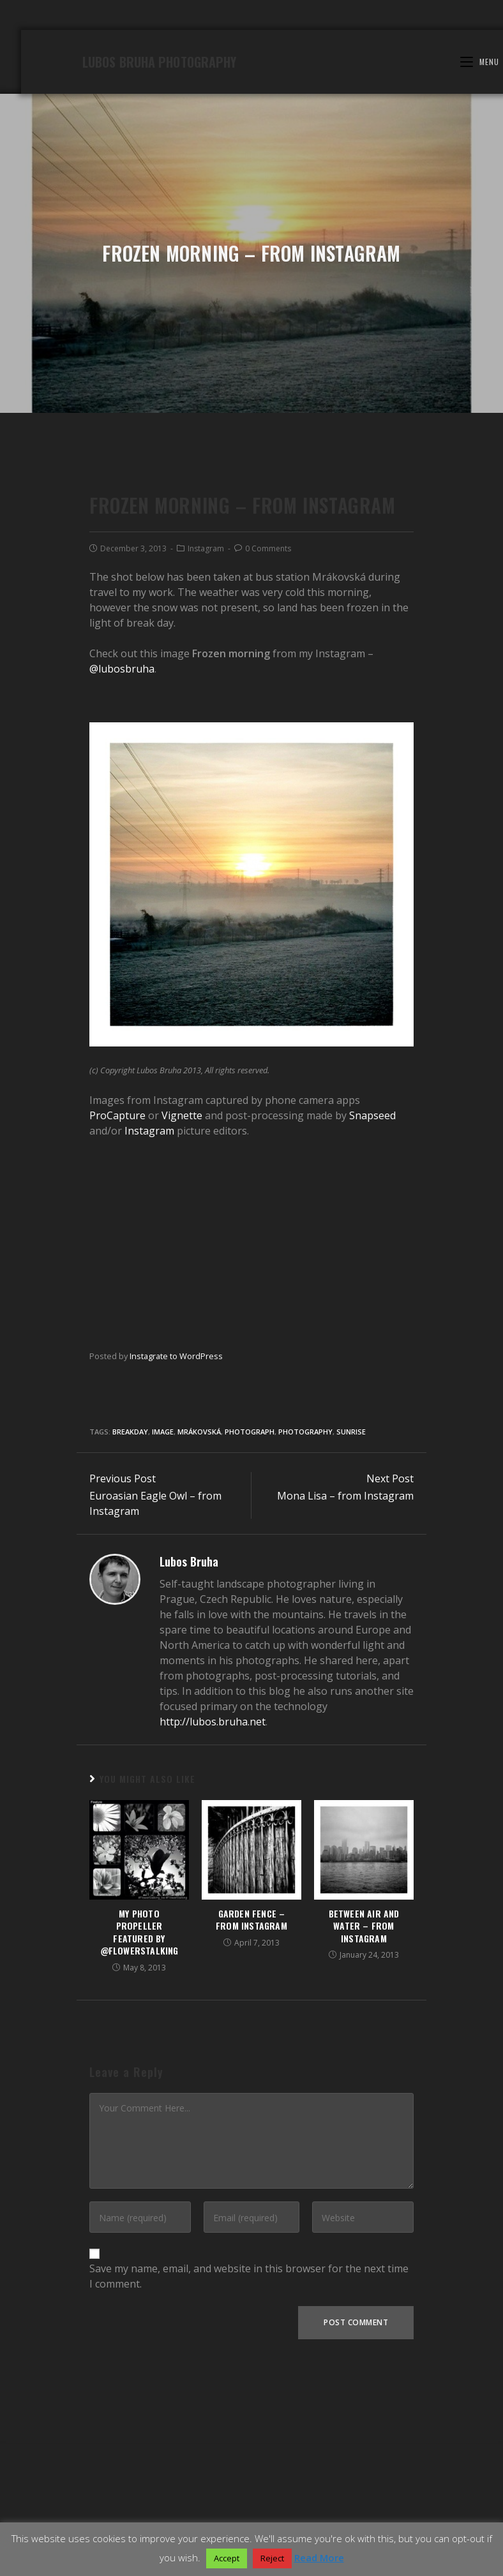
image (163, 1625)
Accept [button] (226, 2558)
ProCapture (117, 1309)
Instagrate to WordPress (176, 1549)
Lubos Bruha (189, 1754)
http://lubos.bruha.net (213, 1915)
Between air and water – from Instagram (364, 2119)
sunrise (351, 1625)
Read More (319, 2557)
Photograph (249, 1625)
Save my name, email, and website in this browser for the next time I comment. (249, 2469)
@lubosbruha (121, 862)
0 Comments (268, 741)
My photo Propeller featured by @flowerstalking (139, 2125)
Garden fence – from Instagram (251, 2112)
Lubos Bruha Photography (160, 159)
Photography (305, 1625)
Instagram (206, 741)
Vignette (181, 1309)
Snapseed (372, 1309)
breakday (130, 1625)
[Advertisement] (251, 1436)
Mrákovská (199, 1625)
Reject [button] (272, 2558)
